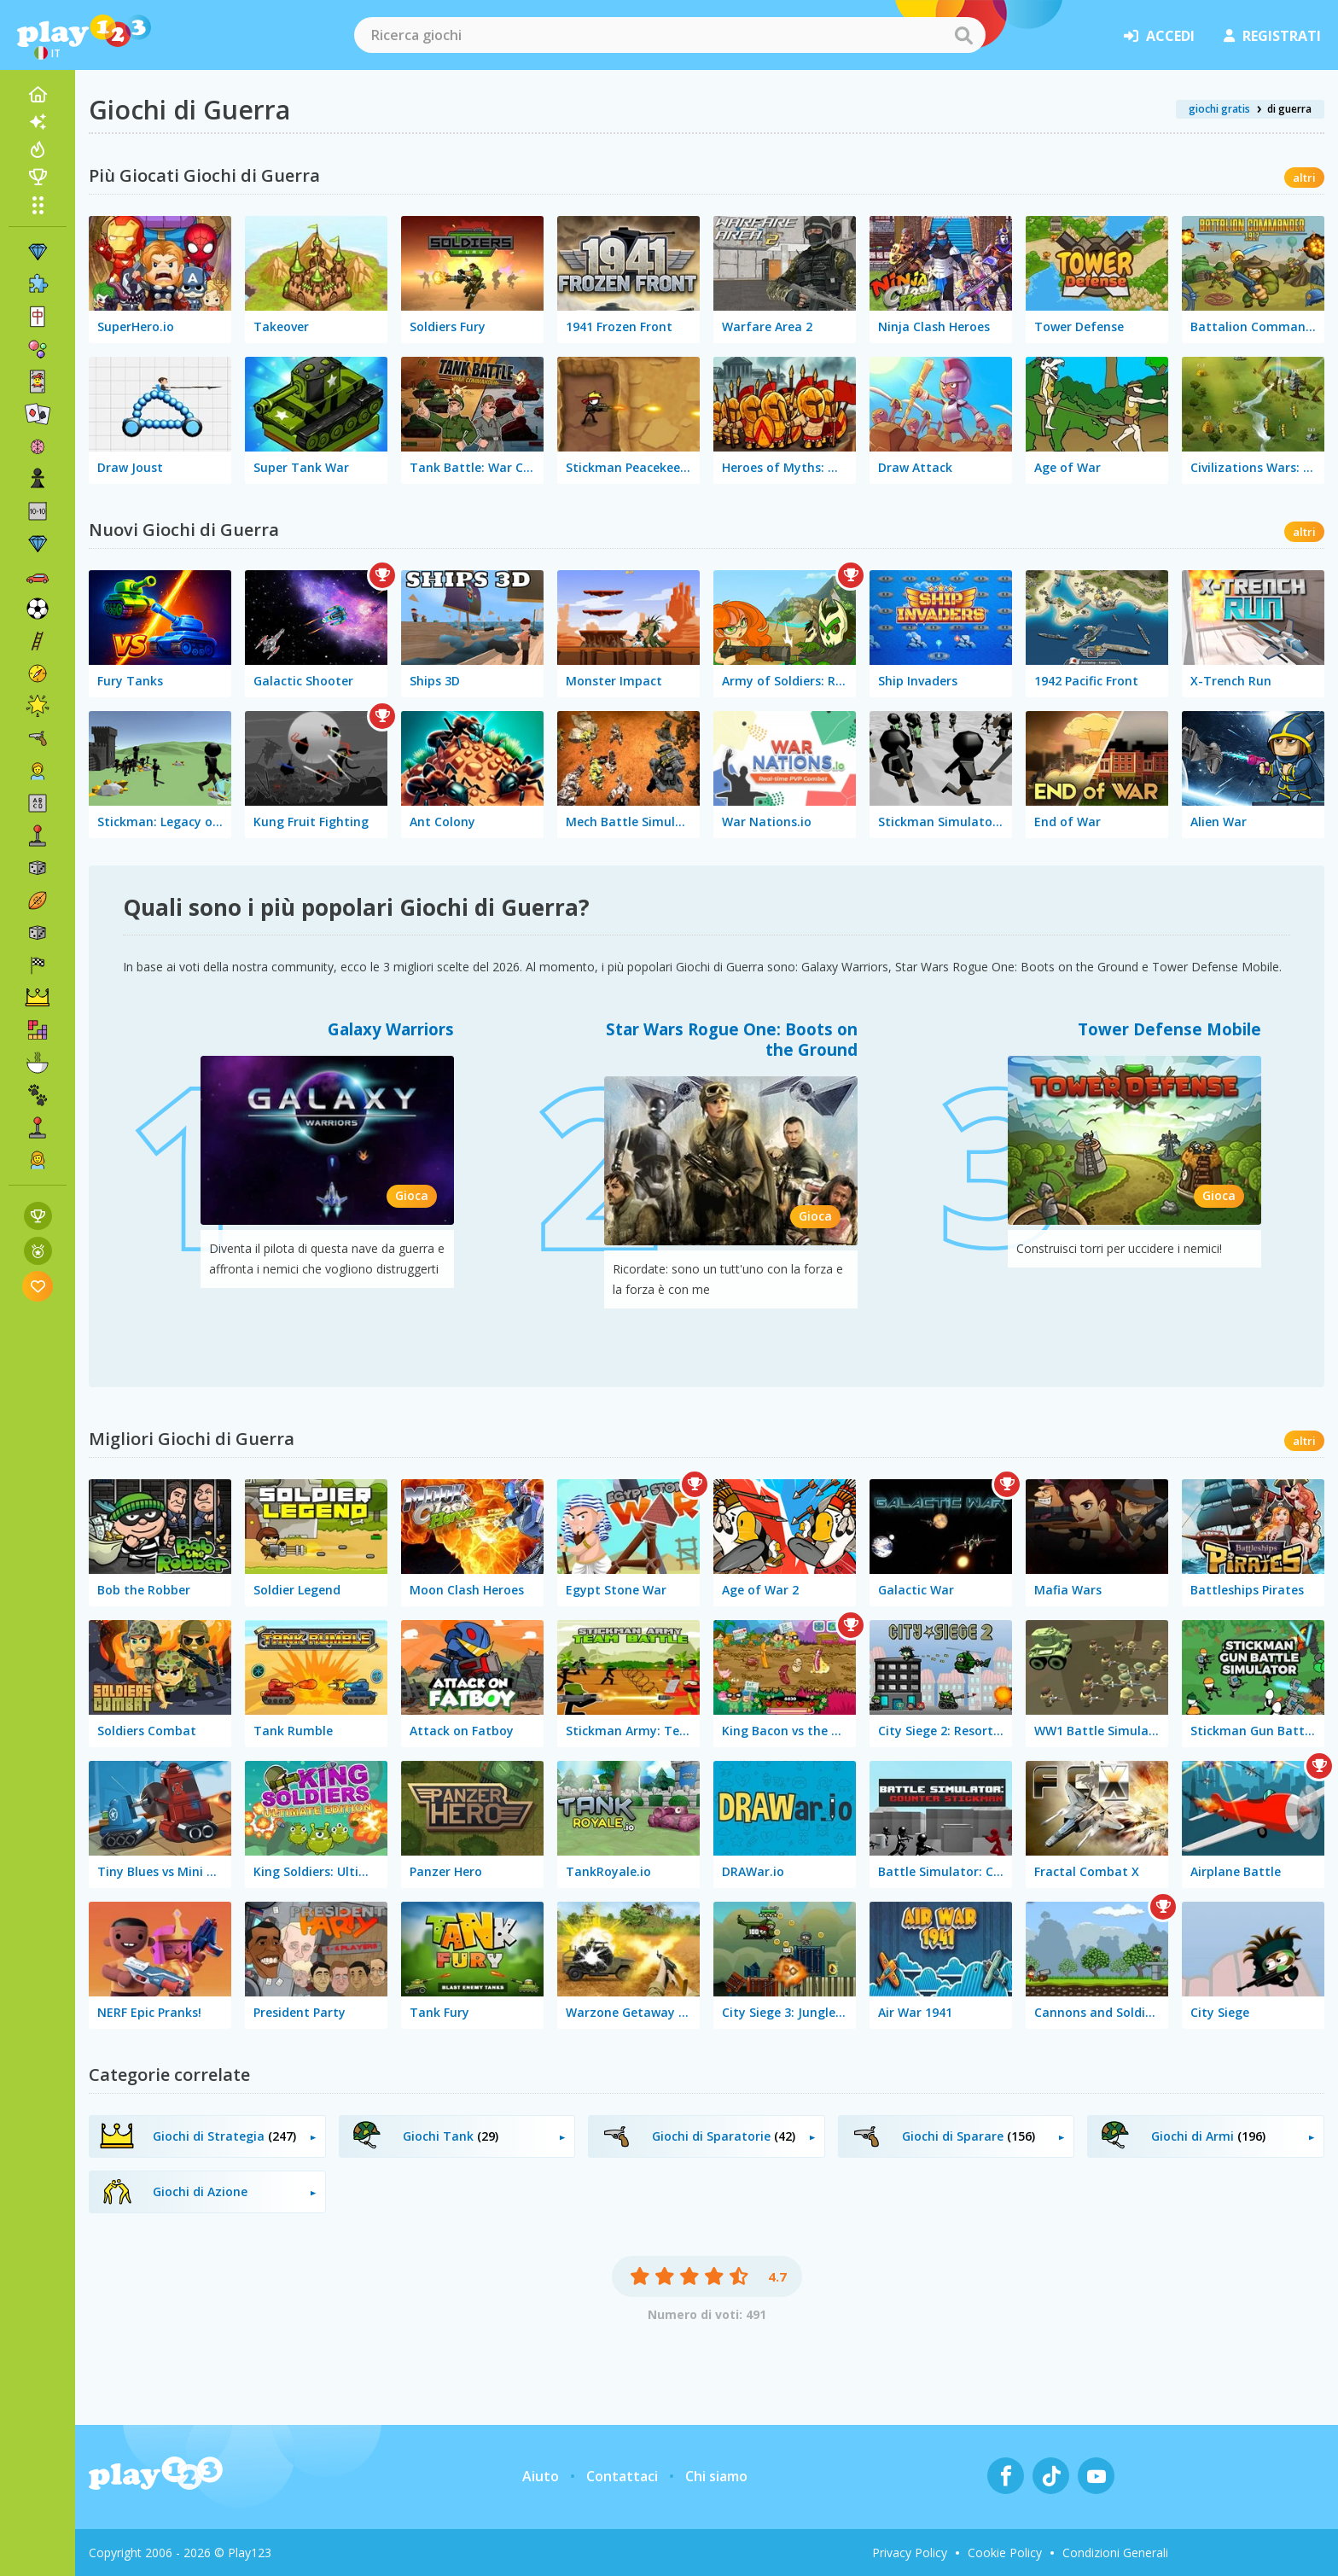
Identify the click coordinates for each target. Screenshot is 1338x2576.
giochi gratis (1219, 109)
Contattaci (622, 2476)
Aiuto (540, 2476)
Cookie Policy (1005, 2552)
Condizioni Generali (1115, 2552)
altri (1304, 177)
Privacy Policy (909, 2552)
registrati (1272, 35)
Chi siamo (716, 2476)
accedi (1159, 35)
